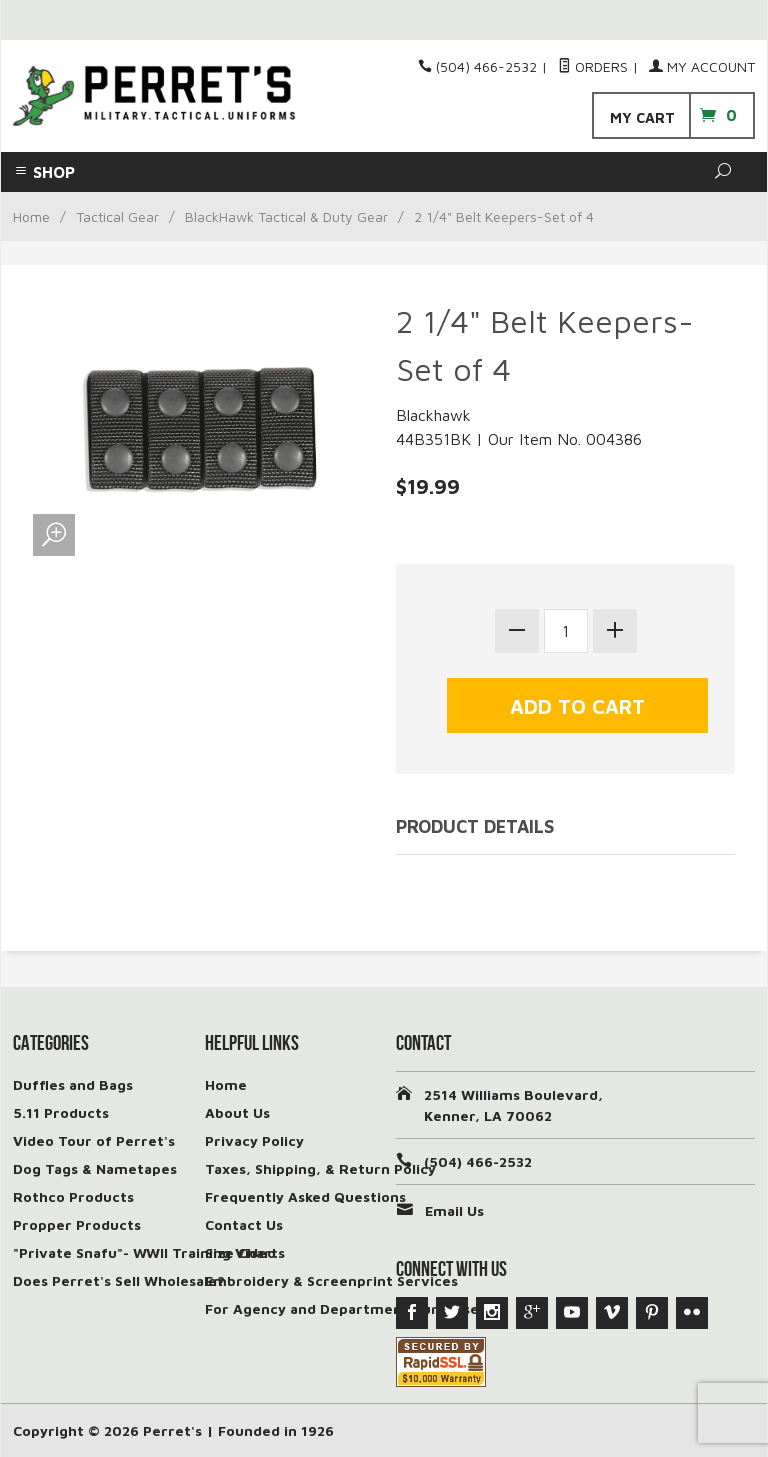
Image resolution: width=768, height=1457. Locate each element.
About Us (237, 1112)
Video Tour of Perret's (94, 1140)
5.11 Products (61, 1112)
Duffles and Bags (73, 1084)
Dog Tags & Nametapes (95, 1168)
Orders (593, 66)
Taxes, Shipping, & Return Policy (320, 1168)
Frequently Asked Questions (305, 1196)
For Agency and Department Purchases (345, 1308)
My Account (702, 66)
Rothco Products (73, 1196)
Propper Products (77, 1224)
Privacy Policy (254, 1140)
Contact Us (244, 1224)
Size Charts (245, 1252)
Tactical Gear (117, 216)
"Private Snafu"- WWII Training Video (144, 1252)
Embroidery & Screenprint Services (331, 1280)
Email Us (454, 1210)
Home (31, 216)
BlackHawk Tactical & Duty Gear (286, 216)
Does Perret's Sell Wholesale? (119, 1280)
